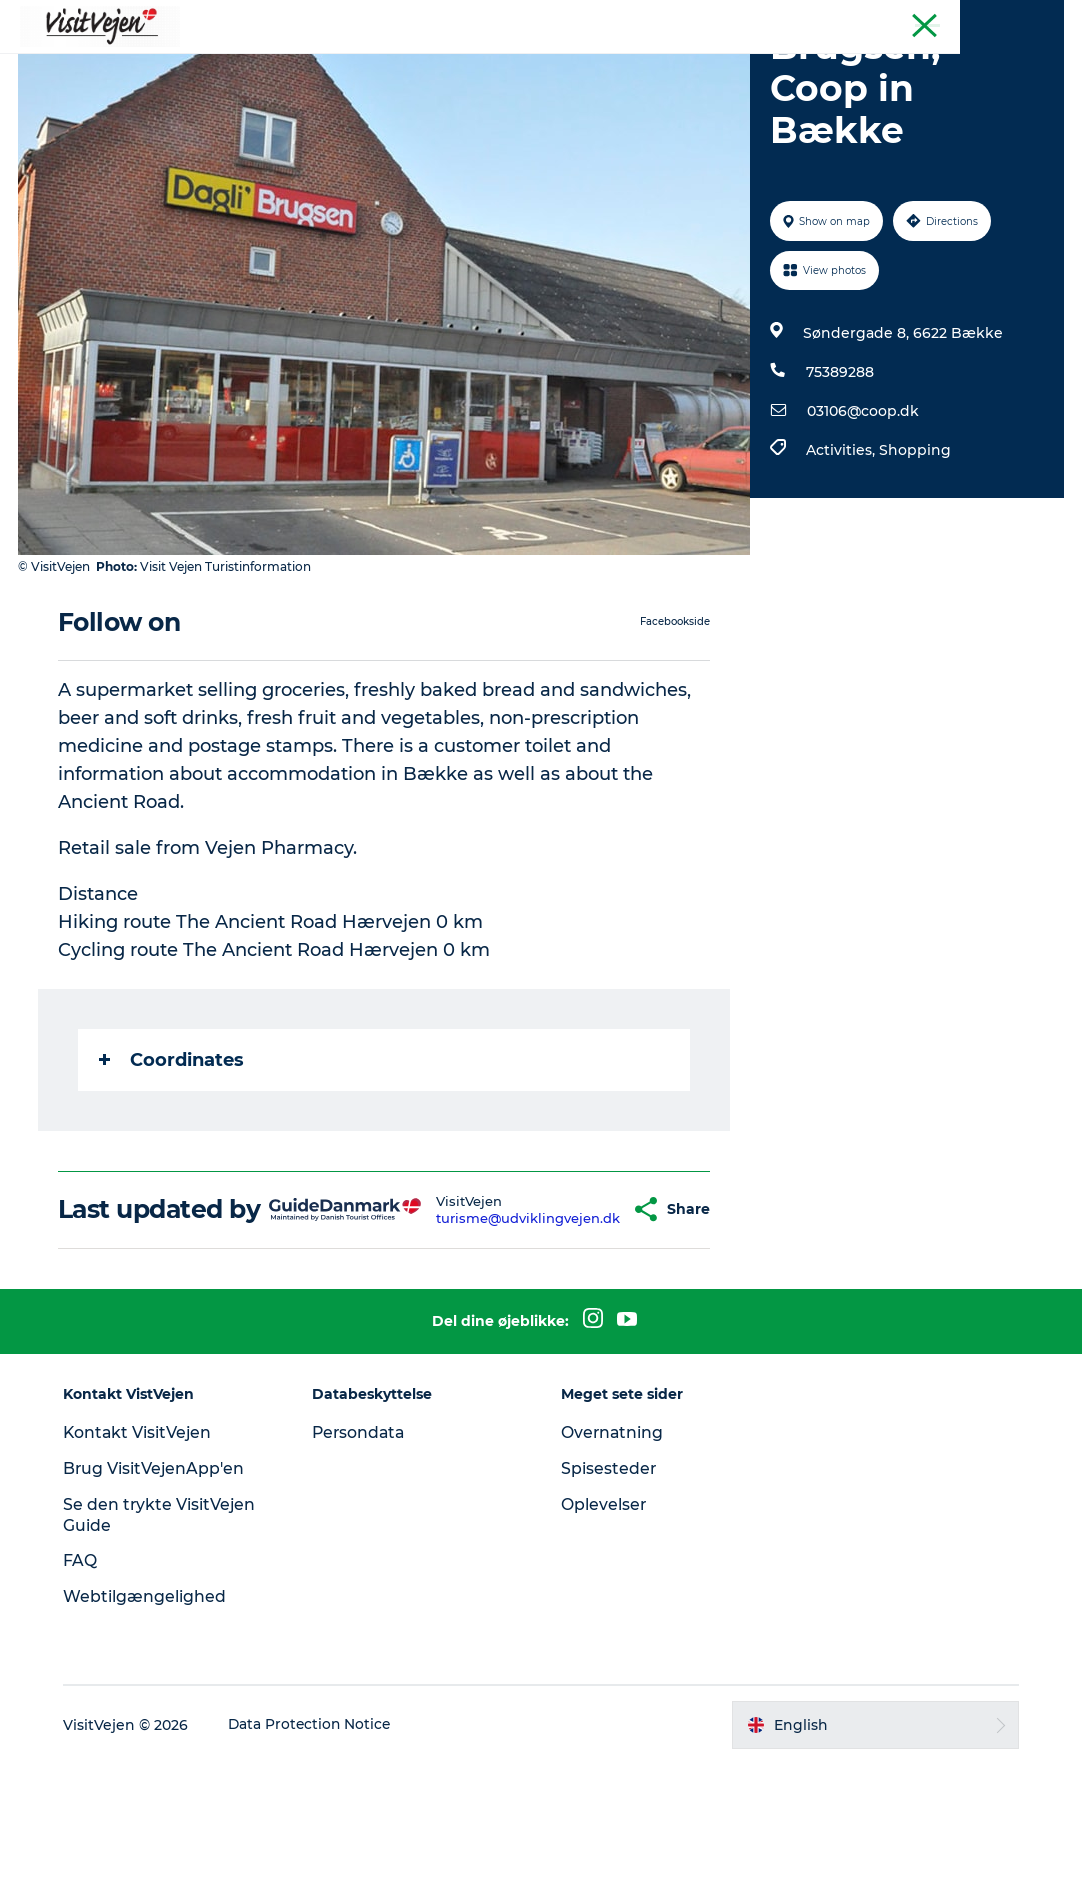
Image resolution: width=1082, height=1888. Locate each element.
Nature (567, 64)
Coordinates (173, 1155)
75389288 (839, 467)
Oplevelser (604, 1628)
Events (727, 64)
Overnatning (613, 1556)
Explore (811, 64)
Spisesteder (609, 1592)
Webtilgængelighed (150, 1720)
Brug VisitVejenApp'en (160, 1592)
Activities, (841, 545)
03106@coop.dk (862, 506)
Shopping (914, 545)
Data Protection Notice (317, 1849)
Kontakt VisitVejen (144, 1556)
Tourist (1042, 19)
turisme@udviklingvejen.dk (489, 1327)
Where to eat (291, 64)
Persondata (363, 1556)
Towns (647, 64)
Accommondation (441, 64)
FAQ (86, 1685)
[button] (592, 1319)
